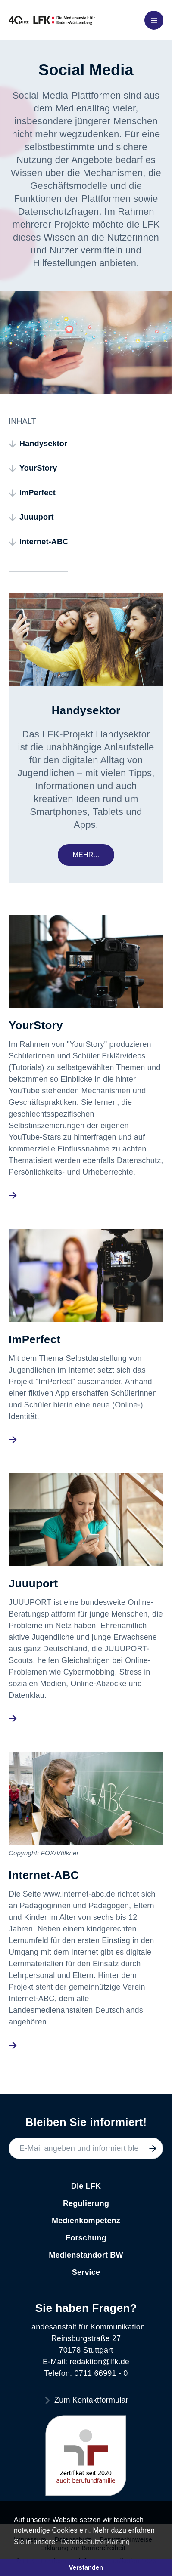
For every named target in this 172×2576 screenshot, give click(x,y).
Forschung (86, 2238)
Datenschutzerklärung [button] (95, 2541)
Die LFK (86, 2186)
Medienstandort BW (86, 2255)
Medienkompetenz (86, 2220)
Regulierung (86, 2203)
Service (86, 2272)
